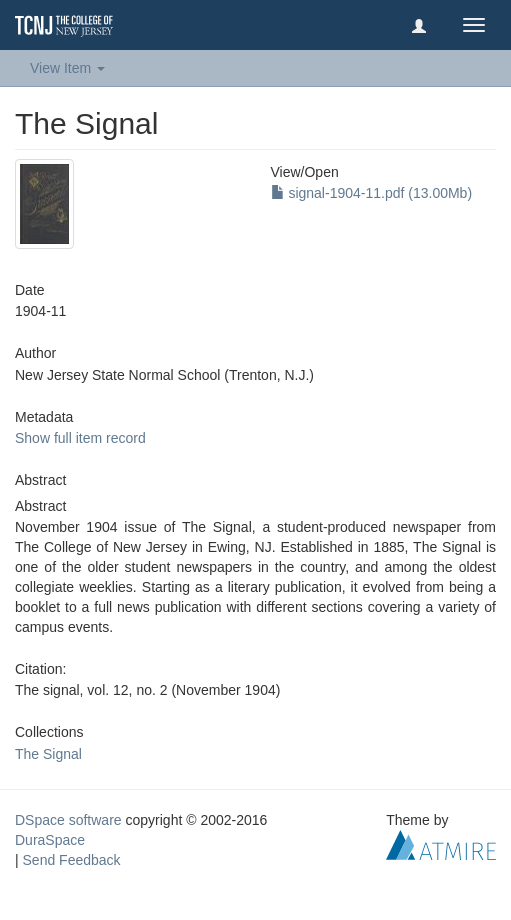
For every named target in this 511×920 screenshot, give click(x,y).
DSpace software (68, 820)
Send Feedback (72, 860)
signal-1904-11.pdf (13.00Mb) (372, 193)
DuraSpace (50, 840)
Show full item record (80, 438)
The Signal (48, 754)
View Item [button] (67, 68)
